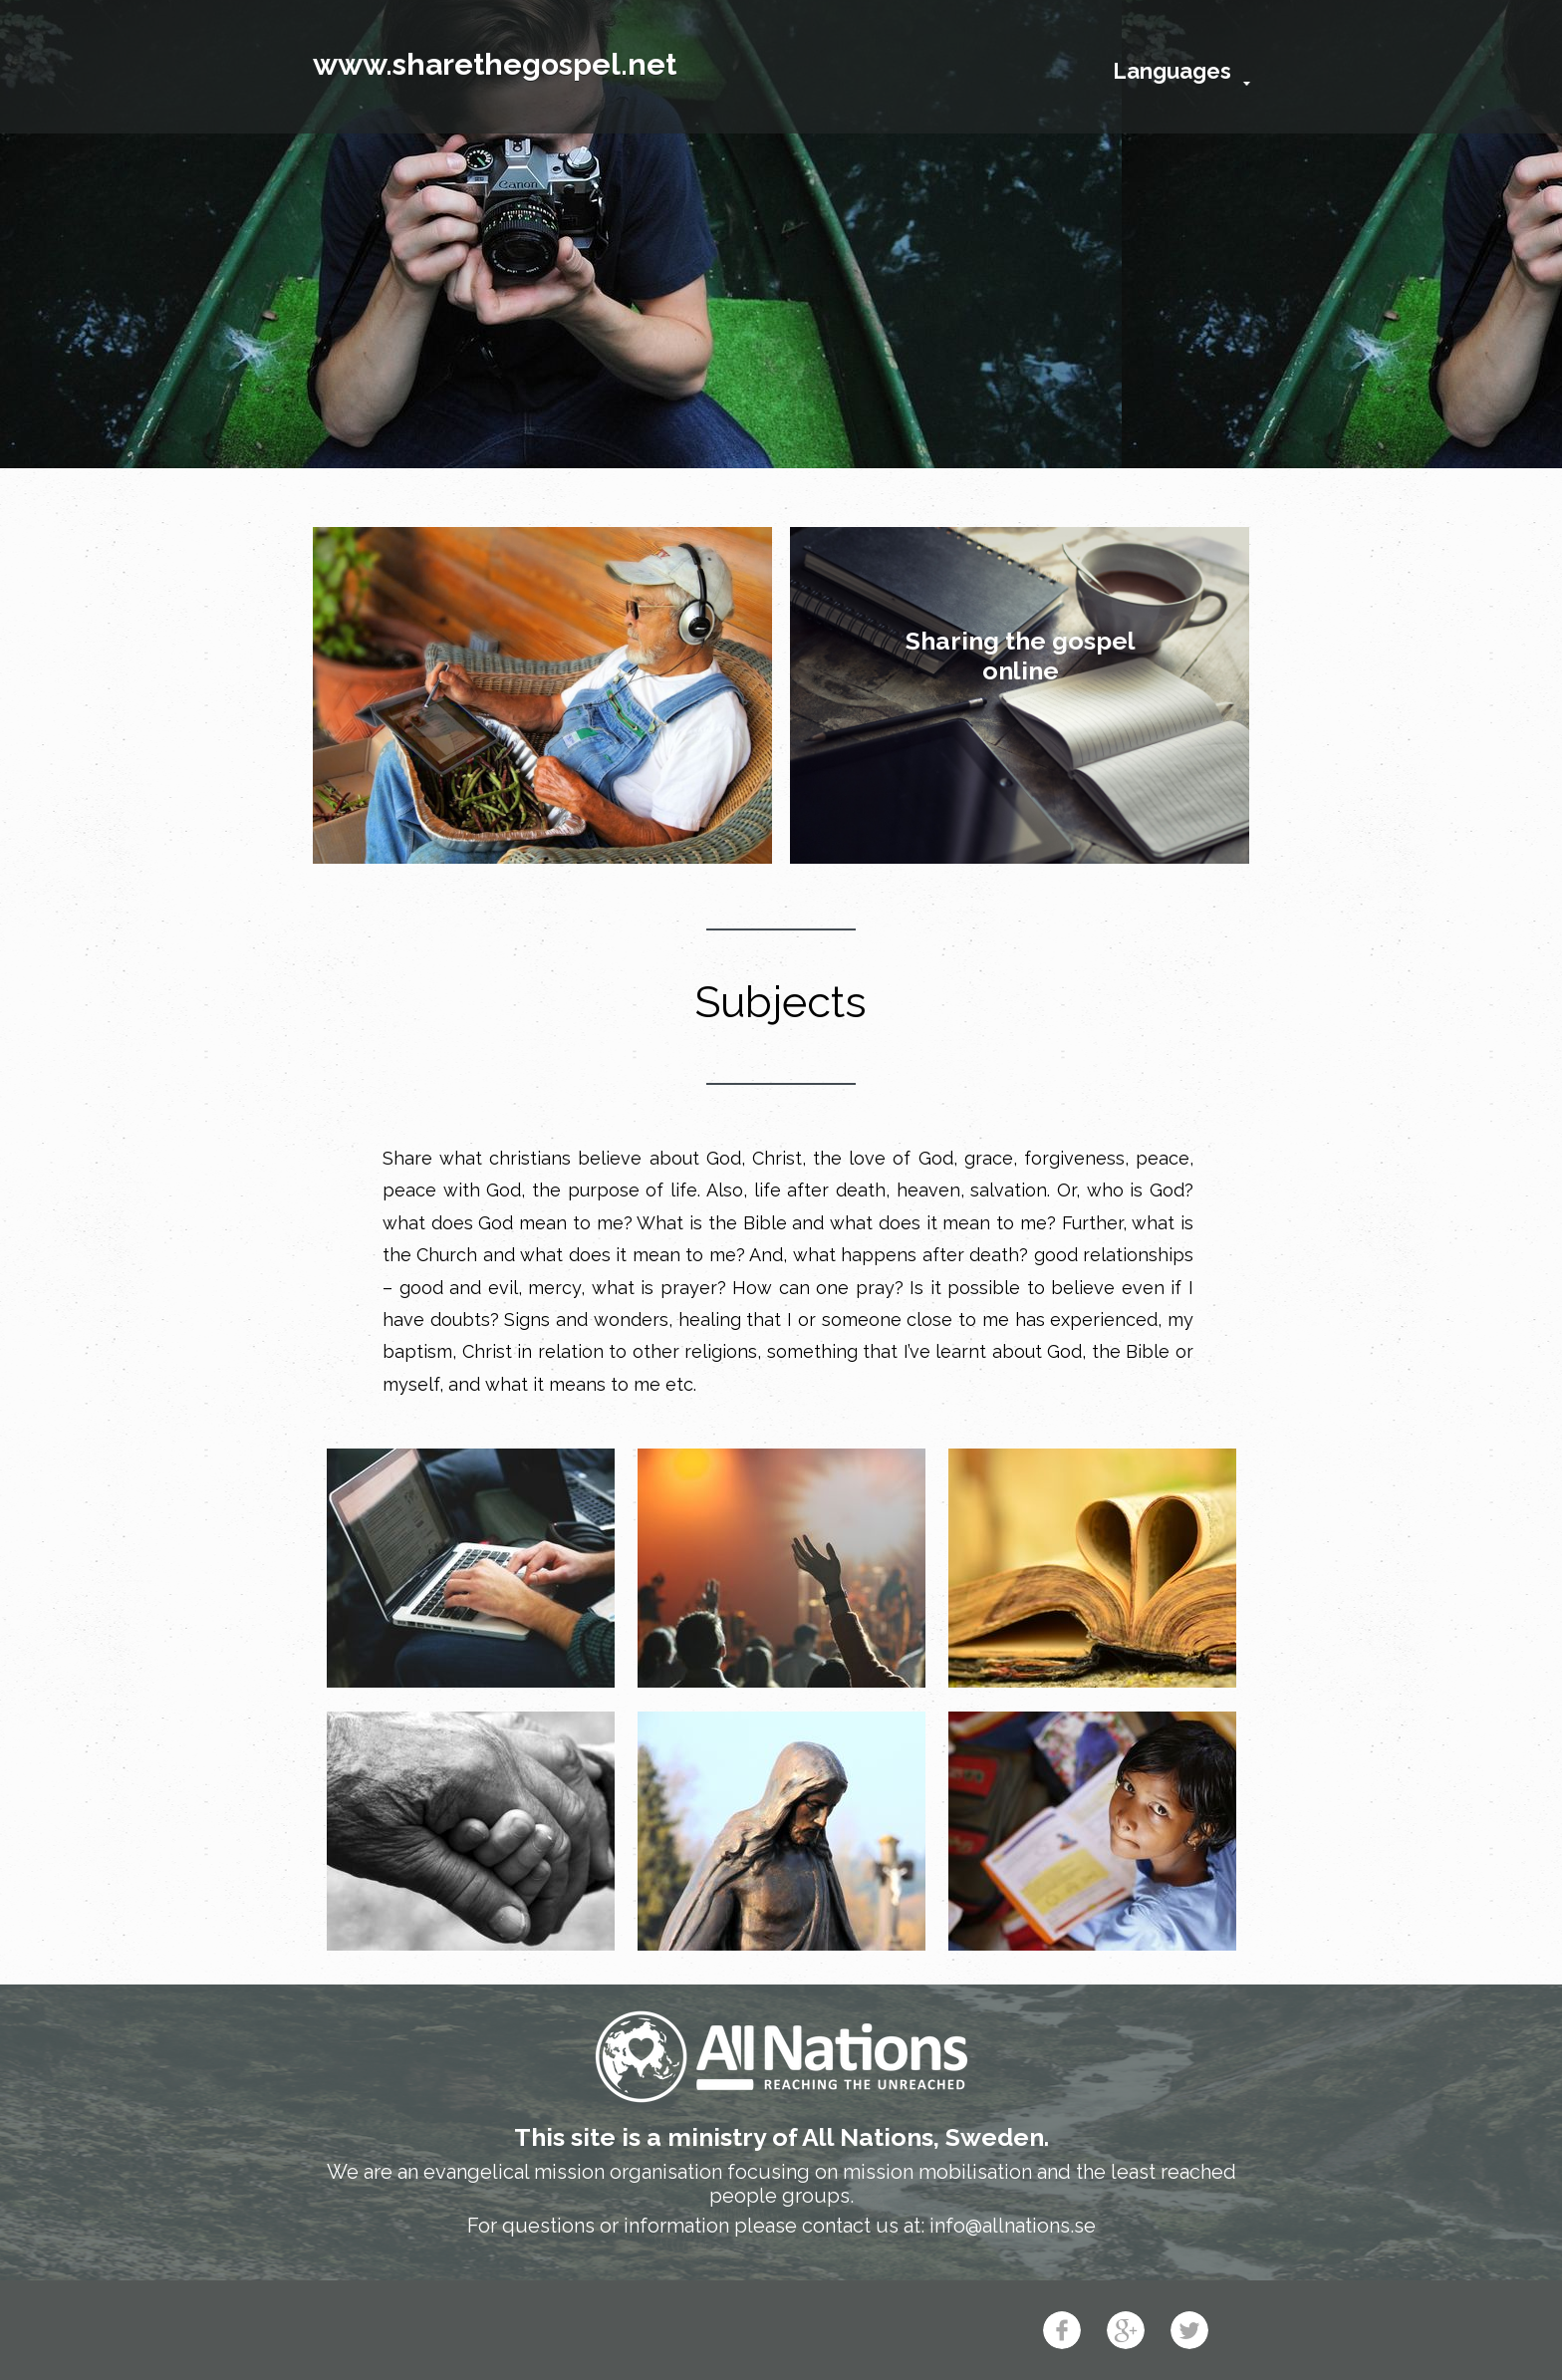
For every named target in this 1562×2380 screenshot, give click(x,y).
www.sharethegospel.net (494, 64)
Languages (1172, 71)
